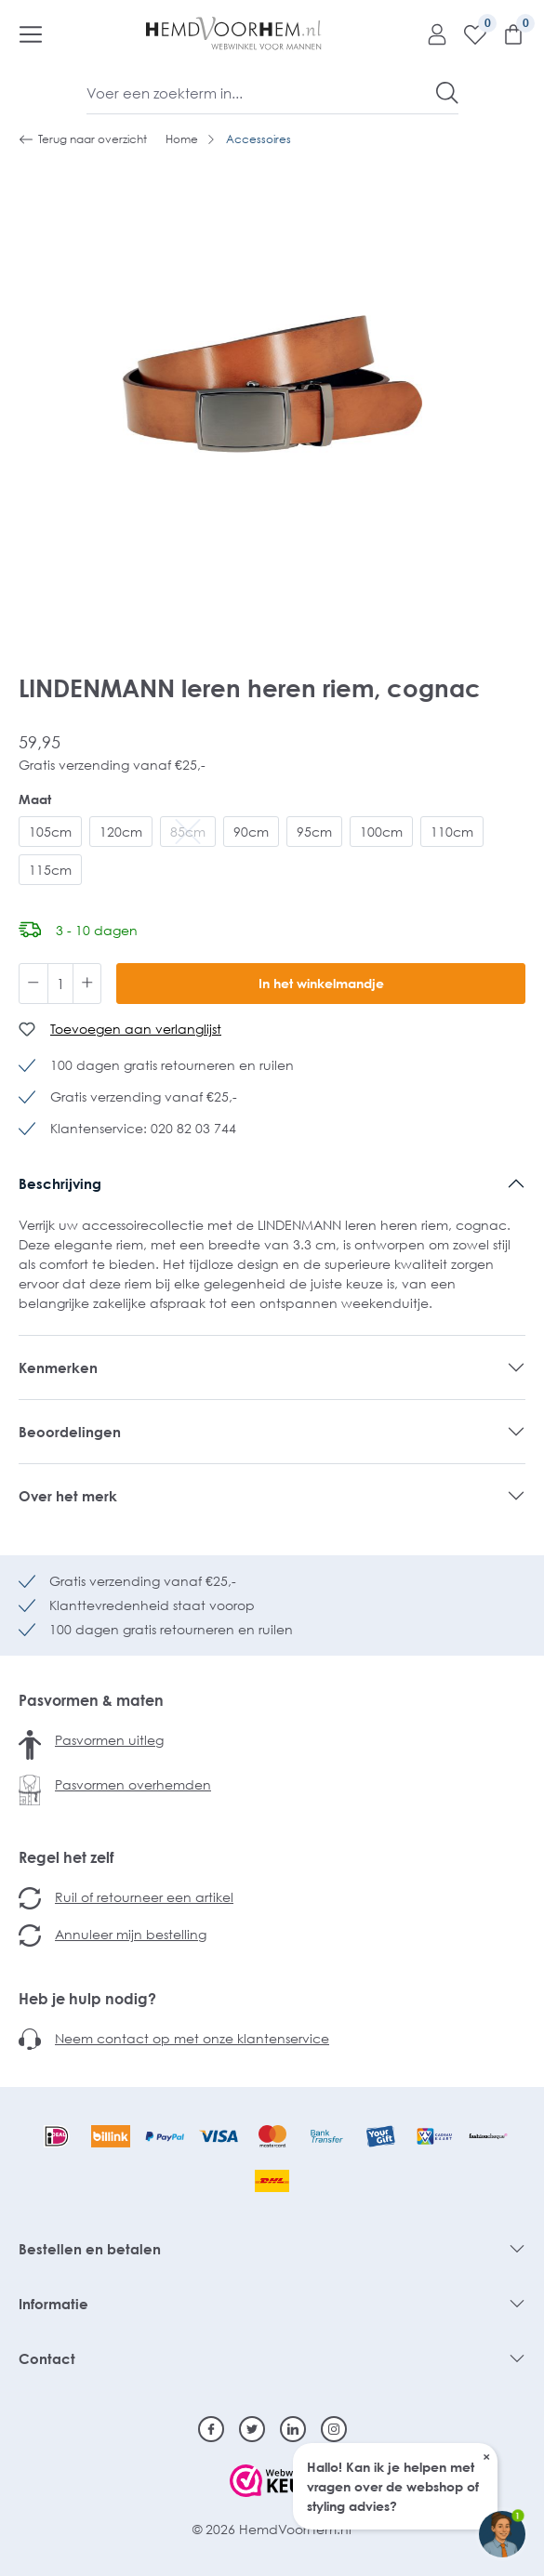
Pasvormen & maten (91, 1700)
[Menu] (31, 33)
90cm (251, 831)
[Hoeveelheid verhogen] (87, 983)
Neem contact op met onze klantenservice (192, 2038)
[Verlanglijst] (468, 33)
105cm (50, 831)
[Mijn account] (430, 33)
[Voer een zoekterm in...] (261, 93)
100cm (381, 831)
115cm (50, 870)
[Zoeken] (447, 93)
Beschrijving (60, 1183)
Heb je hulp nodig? (87, 1998)
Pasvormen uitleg (109, 1740)
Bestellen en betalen (90, 2248)
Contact (47, 2358)
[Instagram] (334, 2429)
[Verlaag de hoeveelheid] (33, 983)
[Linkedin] (293, 2429)
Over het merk (68, 1495)
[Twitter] (252, 2429)
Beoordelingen (70, 1431)
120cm (121, 831)
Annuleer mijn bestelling (130, 1934)
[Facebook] (211, 2429)
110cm (452, 831)
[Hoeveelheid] (60, 983)
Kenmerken (58, 1367)
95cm (314, 831)
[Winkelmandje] (506, 33)
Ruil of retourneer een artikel (144, 1897)
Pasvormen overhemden (133, 1784)
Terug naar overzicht (83, 139)
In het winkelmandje (321, 983)
